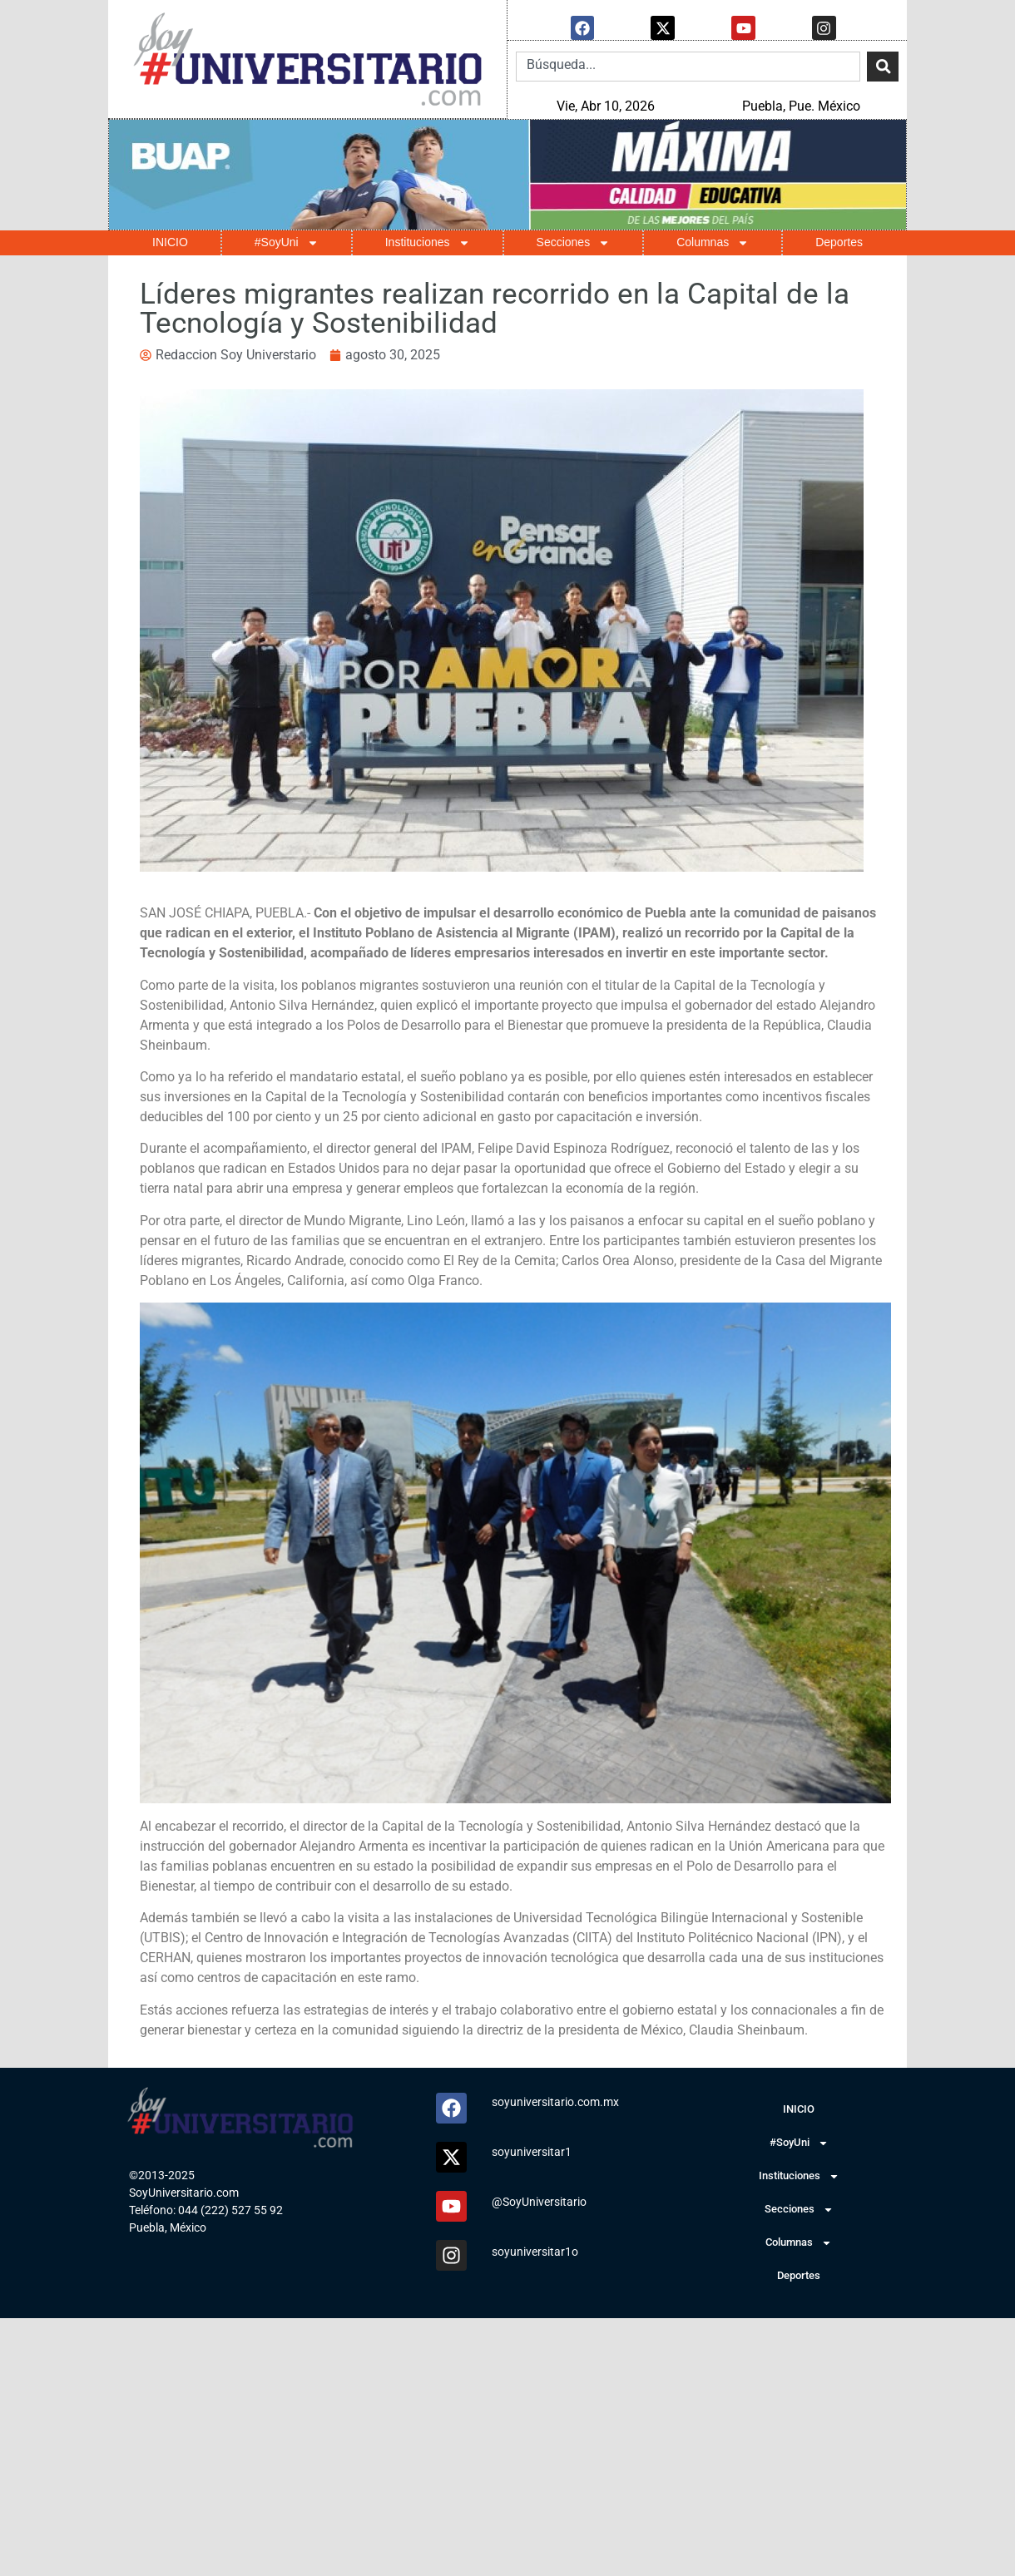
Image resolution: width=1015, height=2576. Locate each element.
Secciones (574, 242)
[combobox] (688, 66)
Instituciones (427, 242)
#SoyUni (287, 242)
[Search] (883, 66)
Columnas (712, 242)
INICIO (170, 241)
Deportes (839, 241)
